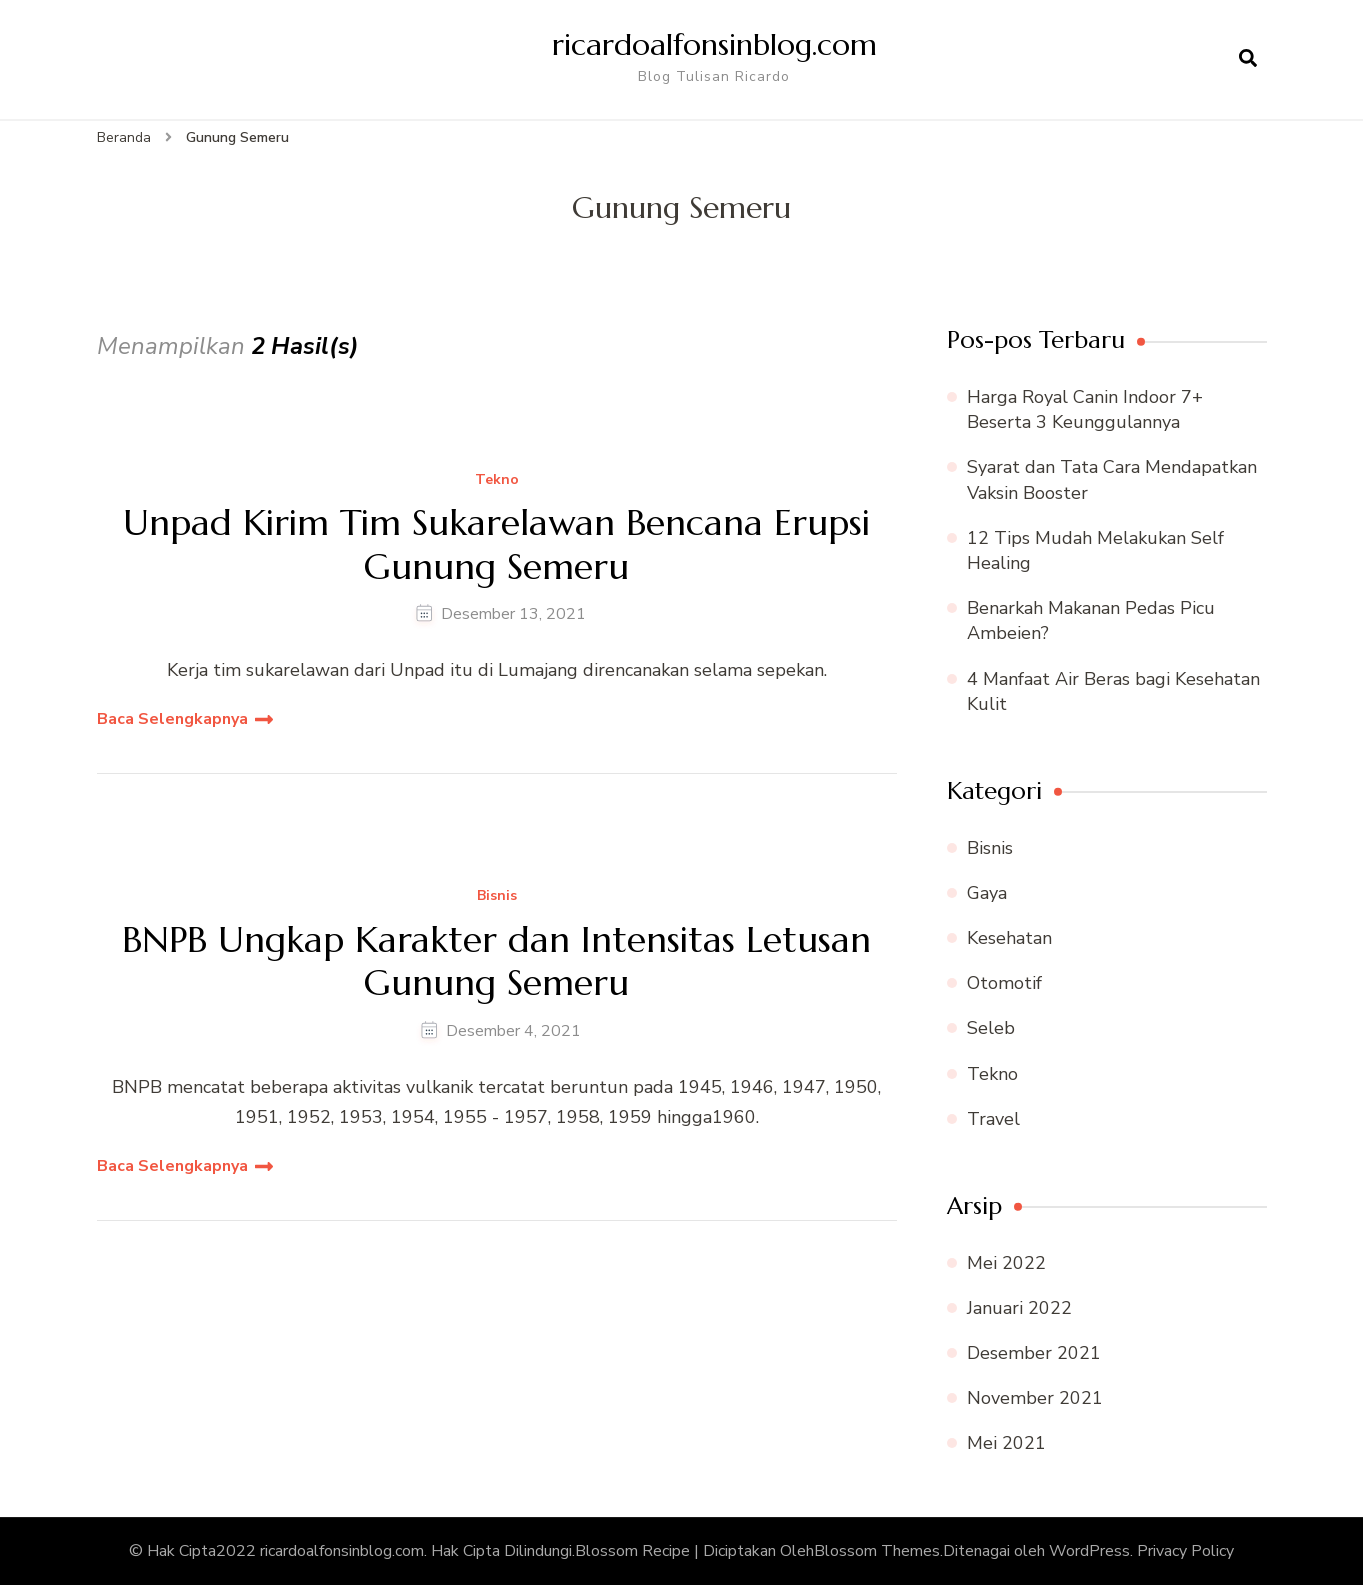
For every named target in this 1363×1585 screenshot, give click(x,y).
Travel (993, 1119)
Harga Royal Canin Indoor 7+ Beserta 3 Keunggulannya (1085, 409)
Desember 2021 (1034, 1353)
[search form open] (1248, 59)
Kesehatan (1009, 938)
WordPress (1089, 1551)
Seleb (991, 1028)
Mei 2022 (1006, 1263)
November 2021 (1035, 1398)
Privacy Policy (1185, 1551)
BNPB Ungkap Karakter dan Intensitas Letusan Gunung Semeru (496, 961)
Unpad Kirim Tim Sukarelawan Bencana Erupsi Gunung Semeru (496, 544)
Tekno (497, 480)
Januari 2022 (1019, 1308)
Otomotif (1004, 983)
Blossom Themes (877, 1551)
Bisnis (497, 896)
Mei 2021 (1006, 1443)
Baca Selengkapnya (172, 719)
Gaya (987, 893)
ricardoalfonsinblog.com (714, 44)
